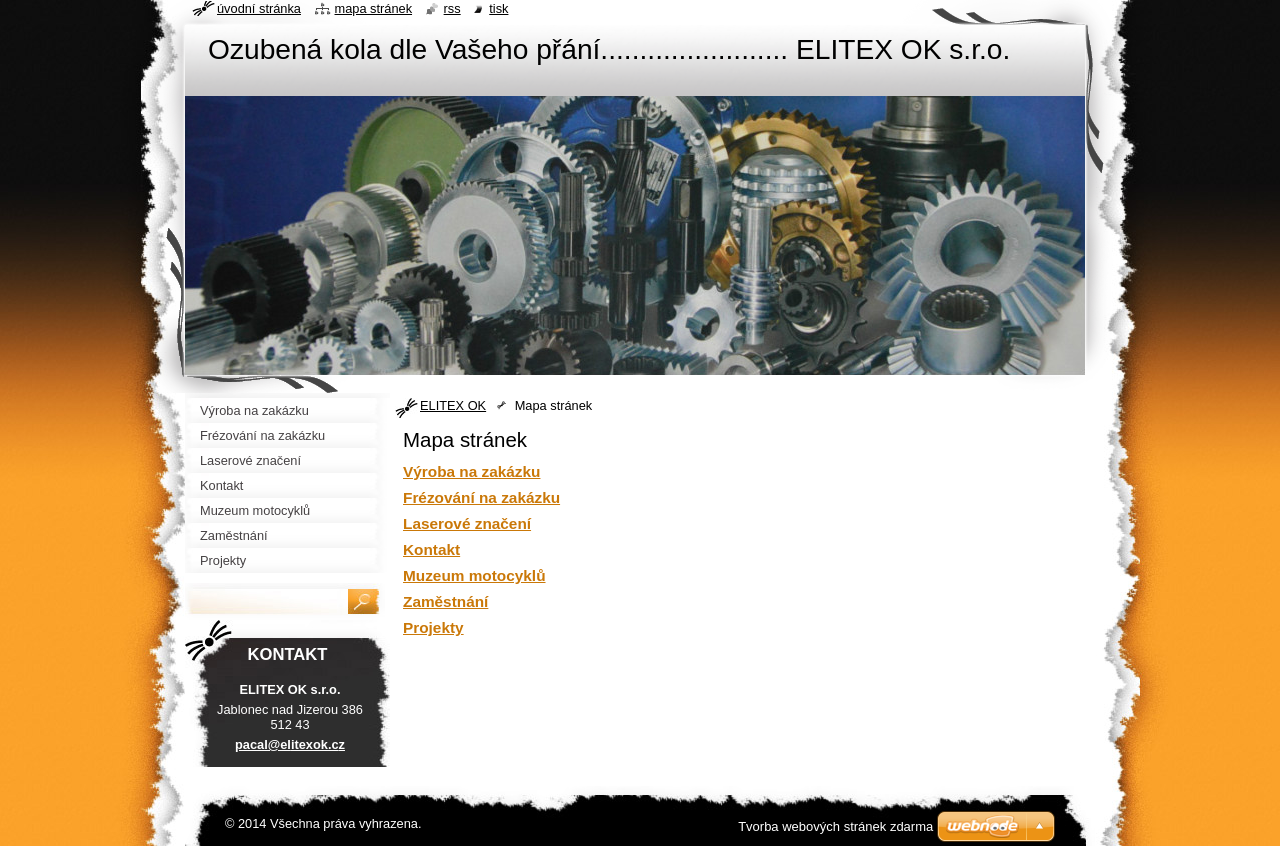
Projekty (433, 627)
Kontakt (431, 549)
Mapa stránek (374, 8)
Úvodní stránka (259, 8)
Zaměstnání (445, 601)
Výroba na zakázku (471, 471)
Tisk (498, 8)
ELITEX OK (453, 405)
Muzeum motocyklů (474, 575)
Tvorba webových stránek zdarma (835, 826)
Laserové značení (467, 523)
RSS (452, 8)
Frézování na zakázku (481, 497)
